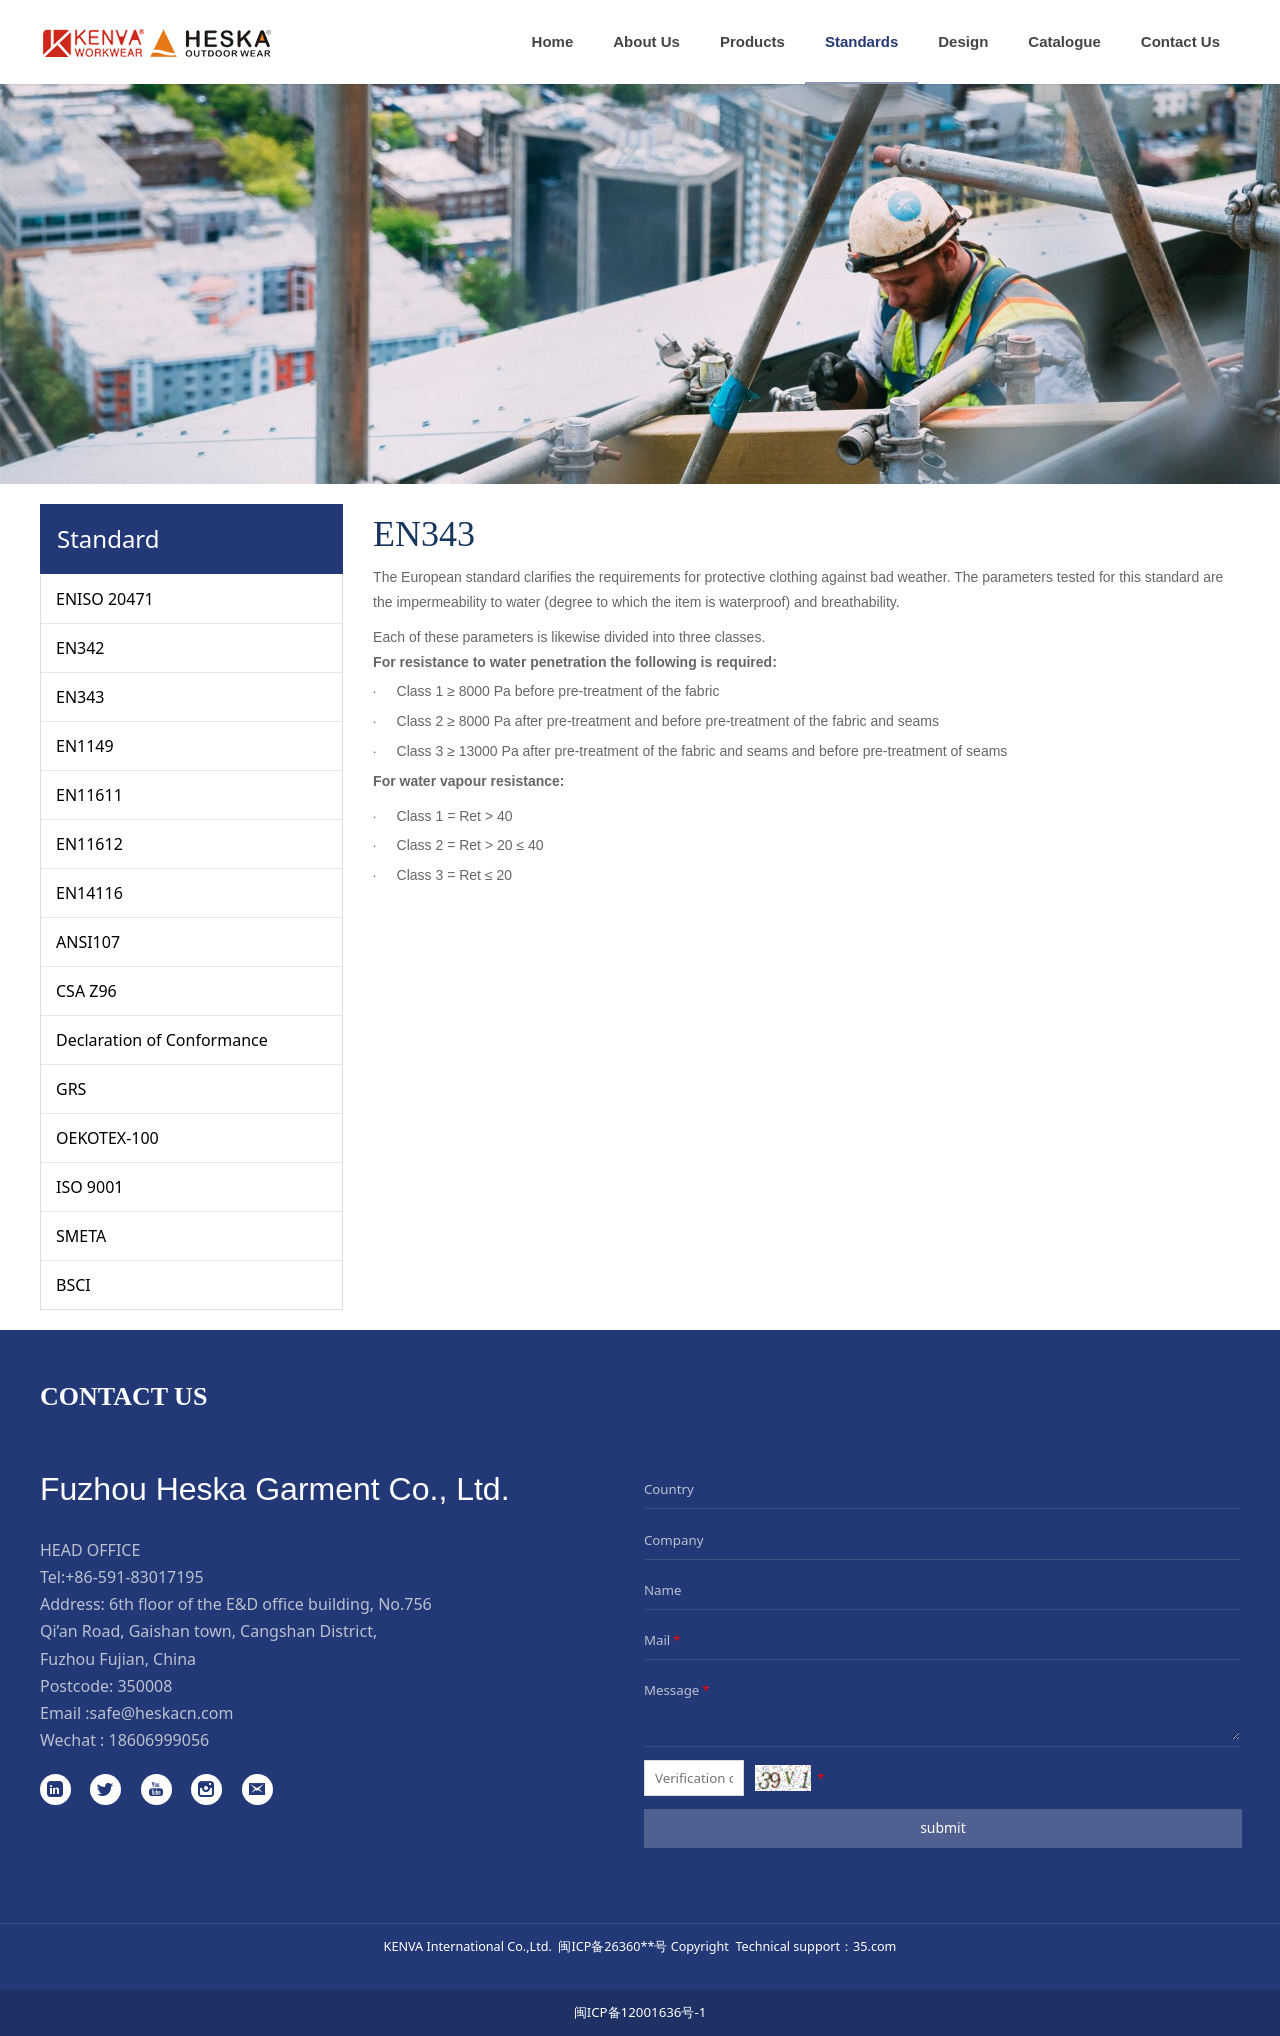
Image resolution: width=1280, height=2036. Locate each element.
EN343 (80, 697)
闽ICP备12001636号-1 (640, 2012)
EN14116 (89, 893)
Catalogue (1064, 41)
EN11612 (89, 844)
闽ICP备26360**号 (612, 1946)
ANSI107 (88, 942)
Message (678, 1690)
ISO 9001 (89, 1187)
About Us (646, 41)
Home (553, 41)
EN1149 (85, 746)
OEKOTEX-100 (107, 1138)
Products (752, 41)
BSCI (73, 1285)
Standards (861, 41)
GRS (71, 1089)
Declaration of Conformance (162, 1040)
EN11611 (89, 795)
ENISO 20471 (105, 599)
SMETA (81, 1236)
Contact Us (1180, 41)
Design (963, 41)
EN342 (80, 648)
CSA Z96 (86, 991)
